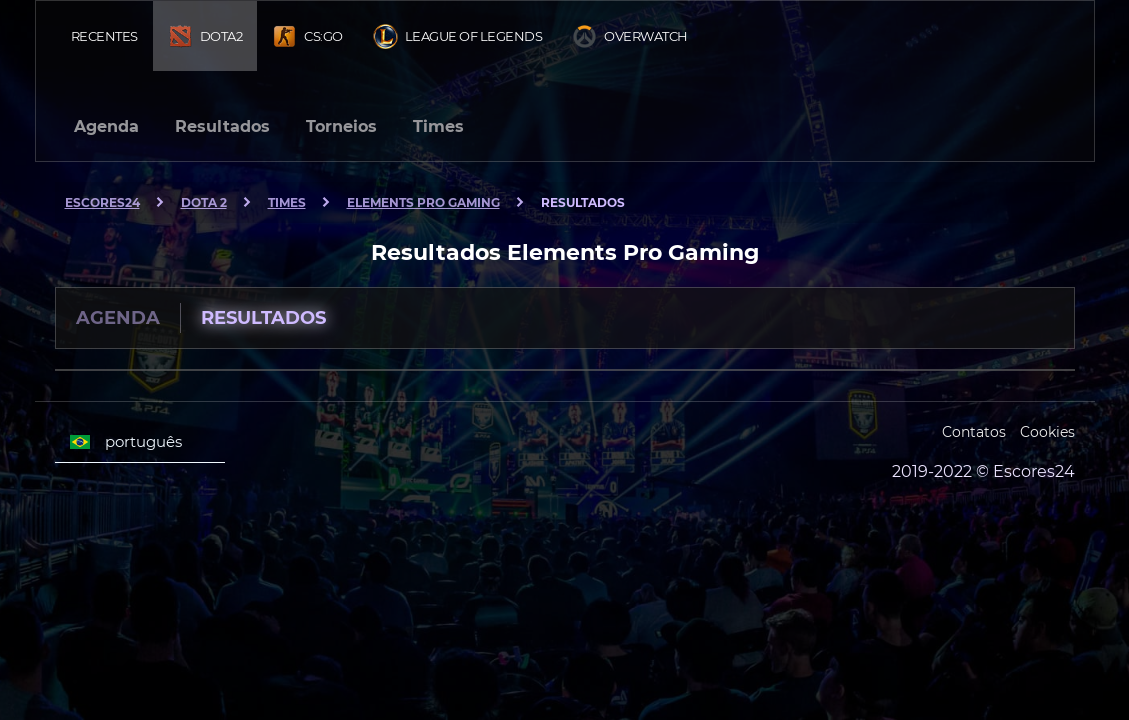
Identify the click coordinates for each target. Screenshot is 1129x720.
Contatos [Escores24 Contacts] (974, 432)
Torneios (341, 126)
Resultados (222, 126)
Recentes (104, 36)
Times (438, 126)
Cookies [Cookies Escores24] (1047, 432)
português (126, 442)
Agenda (106, 126)
